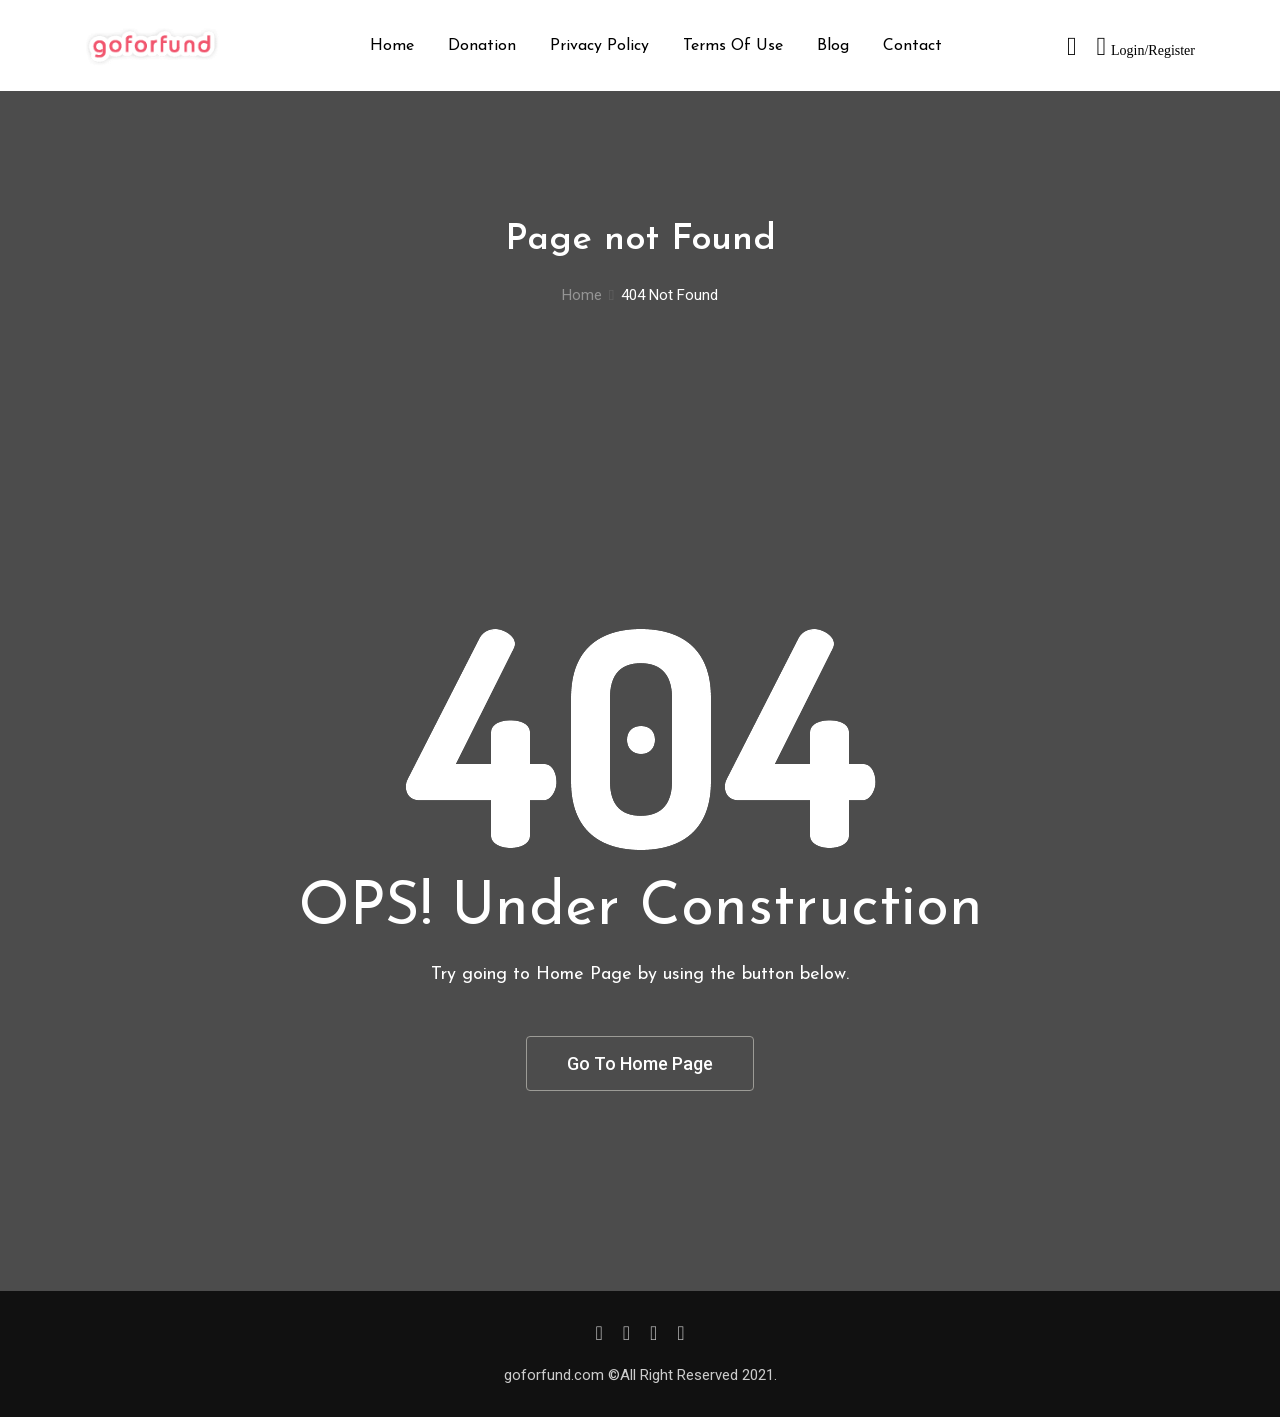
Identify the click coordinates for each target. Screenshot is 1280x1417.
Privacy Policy (599, 46)
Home (392, 46)
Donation (482, 46)
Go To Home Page (640, 1063)
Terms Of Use (733, 46)
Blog (833, 46)
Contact (912, 46)
